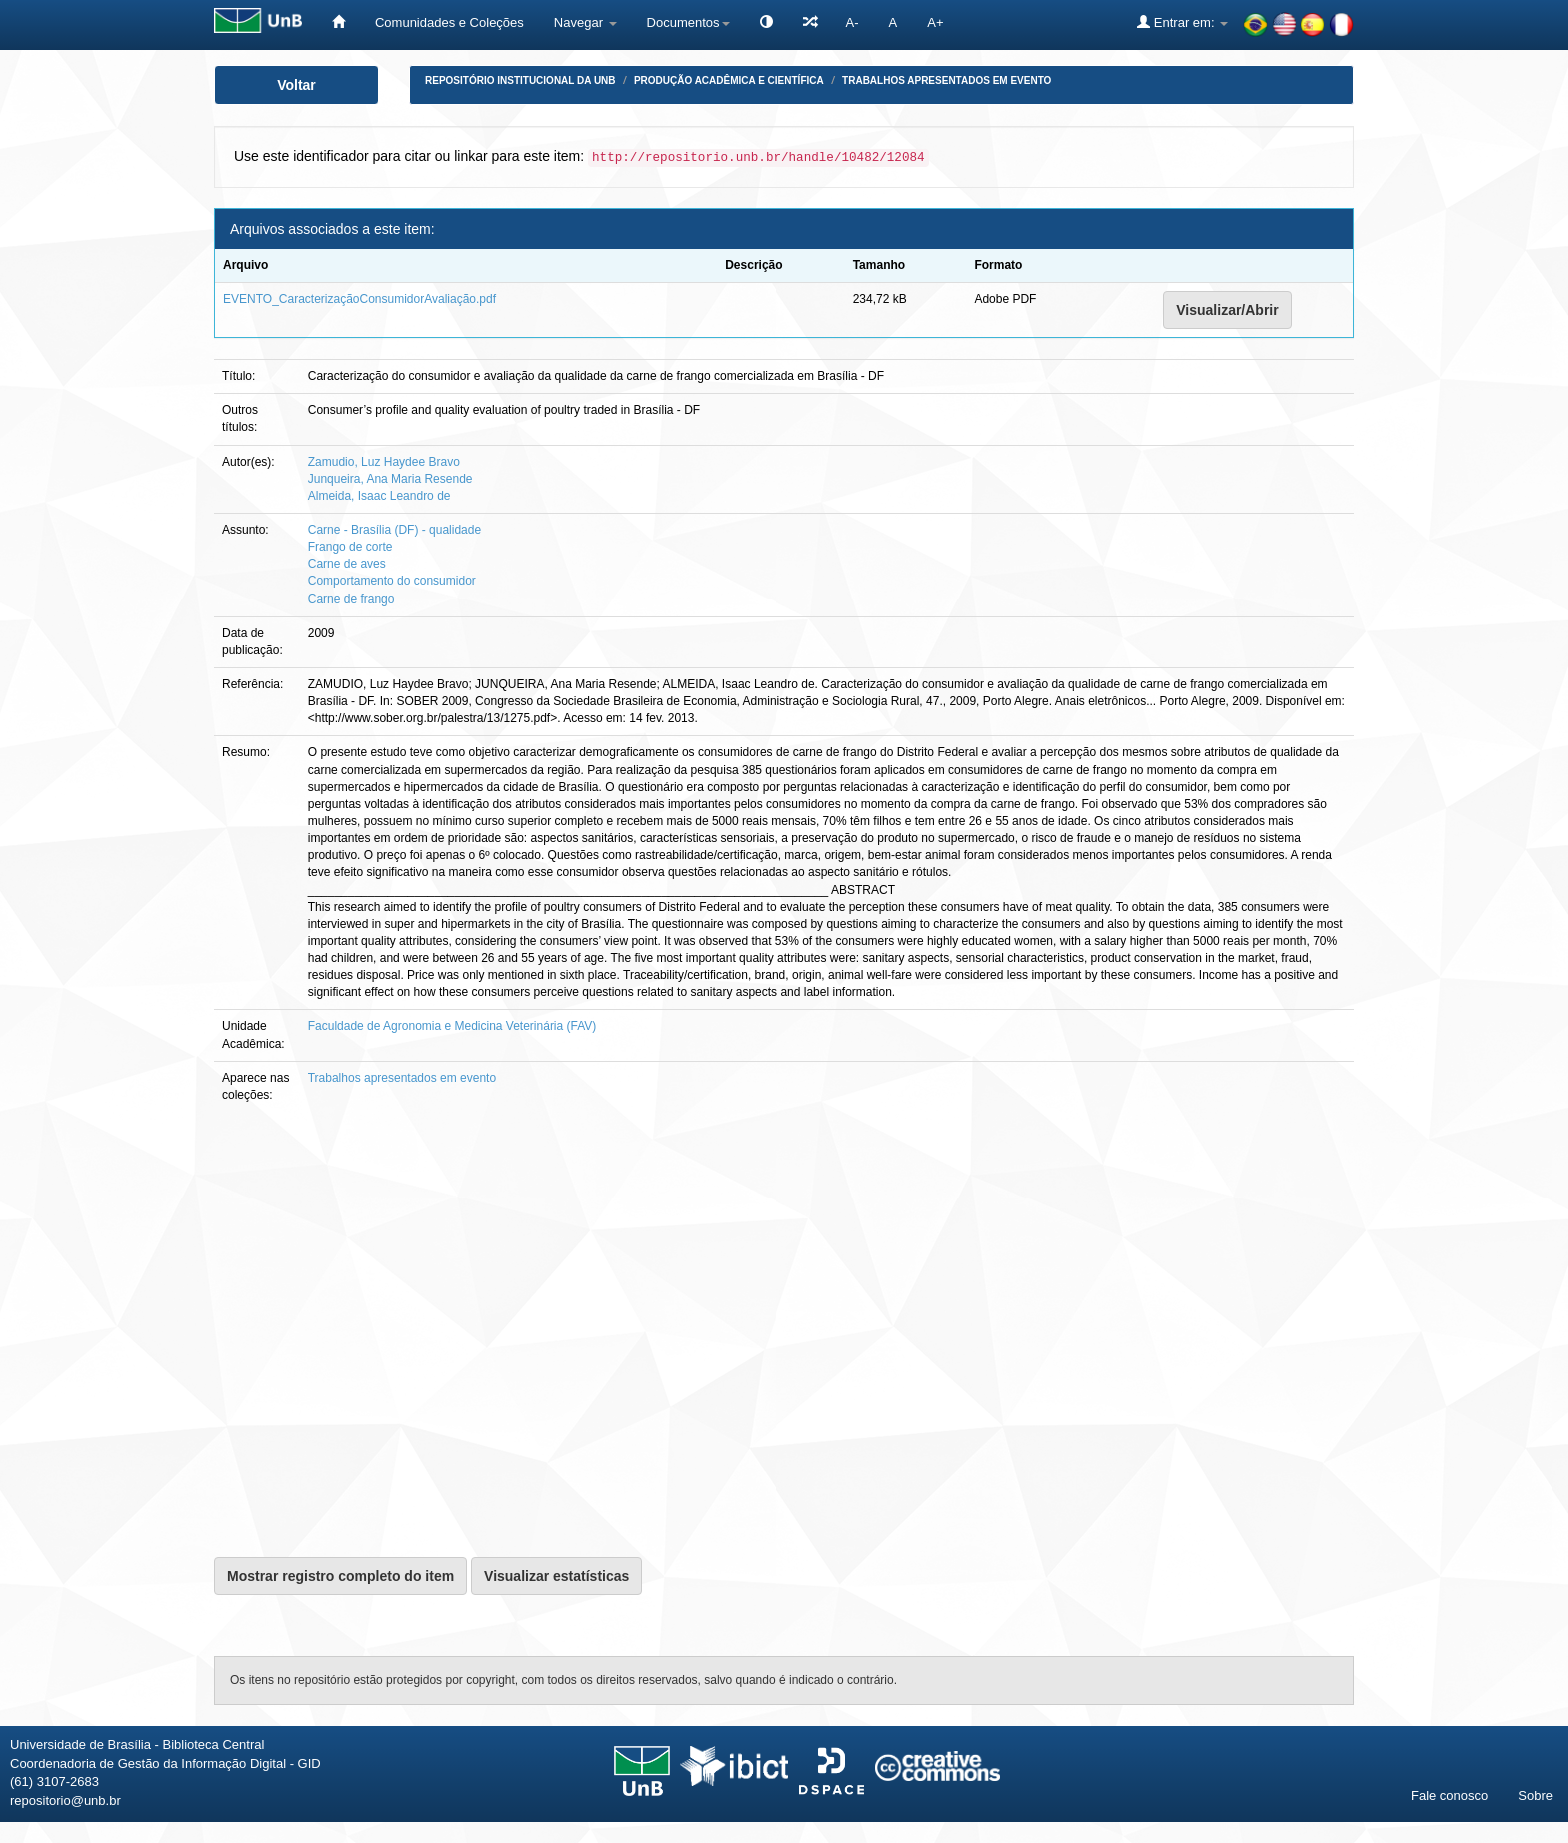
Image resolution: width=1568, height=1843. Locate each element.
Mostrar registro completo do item (340, 1576)
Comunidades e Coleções (449, 22)
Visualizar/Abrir (1227, 310)
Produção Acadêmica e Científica (729, 80)
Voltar (296, 85)
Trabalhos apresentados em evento (946, 80)
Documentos (688, 22)
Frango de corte (350, 547)
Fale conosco (1449, 1795)
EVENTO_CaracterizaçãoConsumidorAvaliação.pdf (359, 299)
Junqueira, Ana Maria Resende (390, 479)
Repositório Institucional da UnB (520, 80)
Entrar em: (1182, 22)
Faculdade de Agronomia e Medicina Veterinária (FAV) (452, 1026)
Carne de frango (351, 599)
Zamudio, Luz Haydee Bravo (384, 462)
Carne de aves (347, 564)
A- (852, 22)
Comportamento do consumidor (392, 581)
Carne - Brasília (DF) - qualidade (394, 530)
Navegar (585, 22)
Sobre (1535, 1795)
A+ (935, 22)
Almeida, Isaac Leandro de (379, 496)
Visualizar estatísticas (556, 1576)
